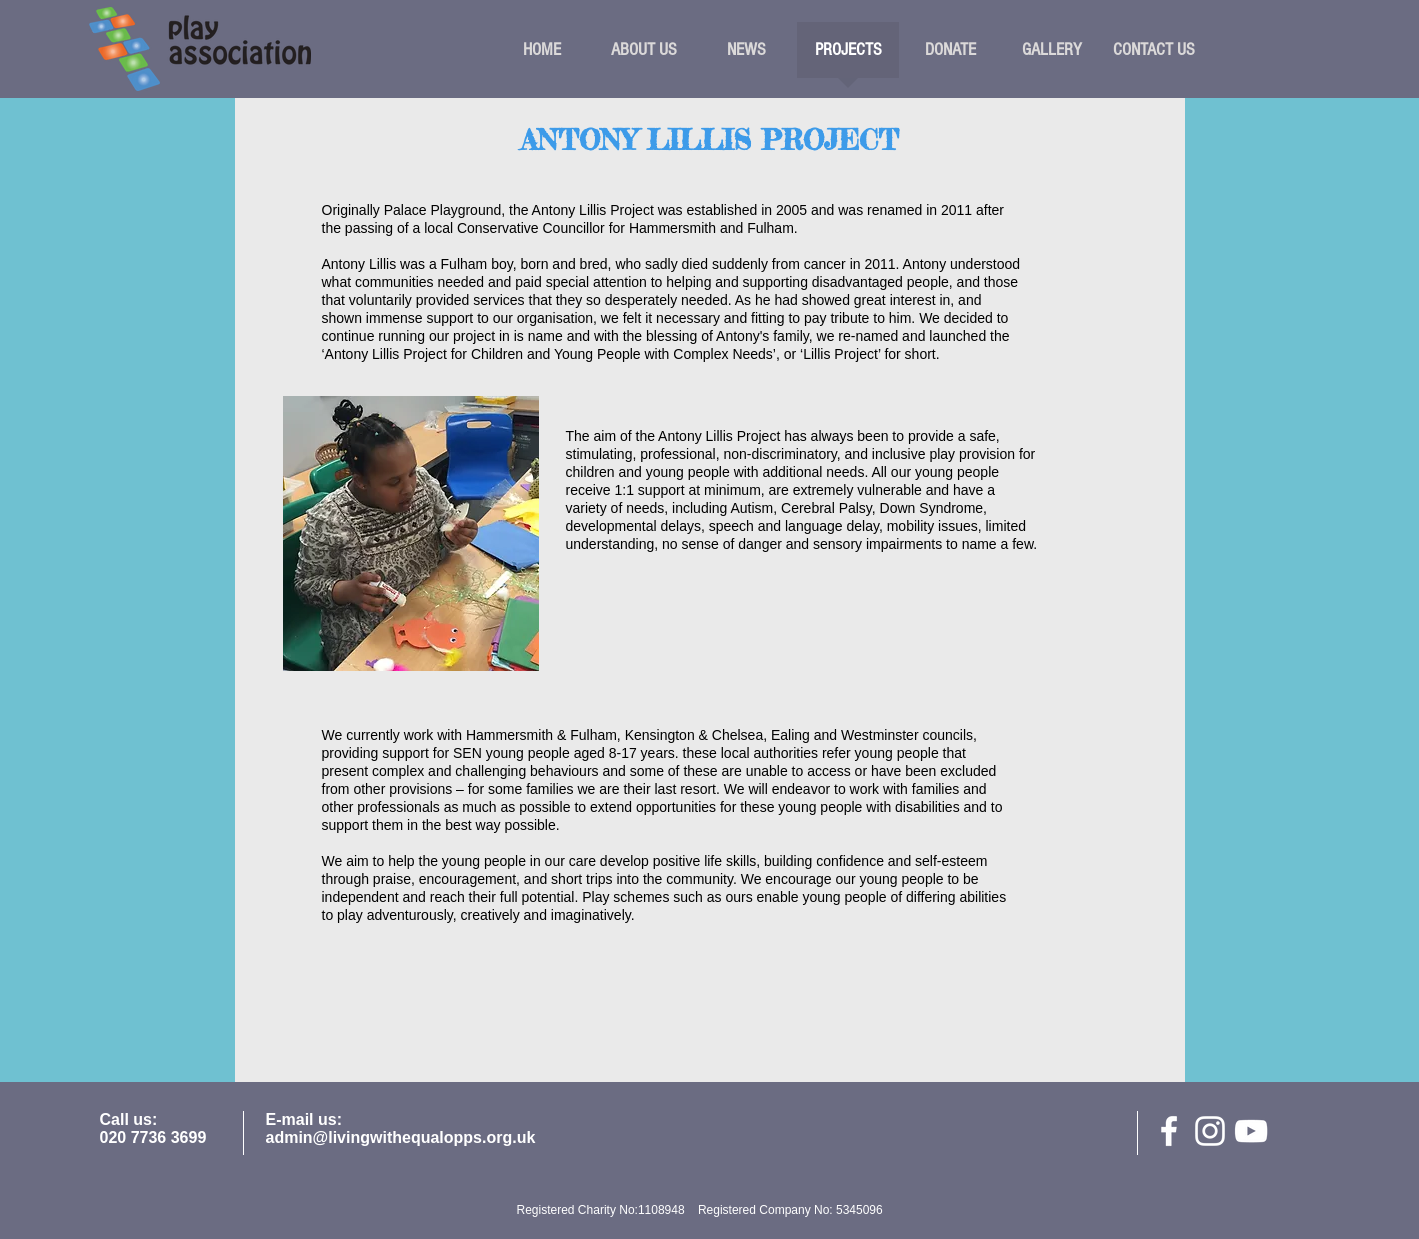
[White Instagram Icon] (1210, 1131)
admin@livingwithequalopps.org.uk (401, 1137)
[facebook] (1169, 1131)
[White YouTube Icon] (1251, 1131)
